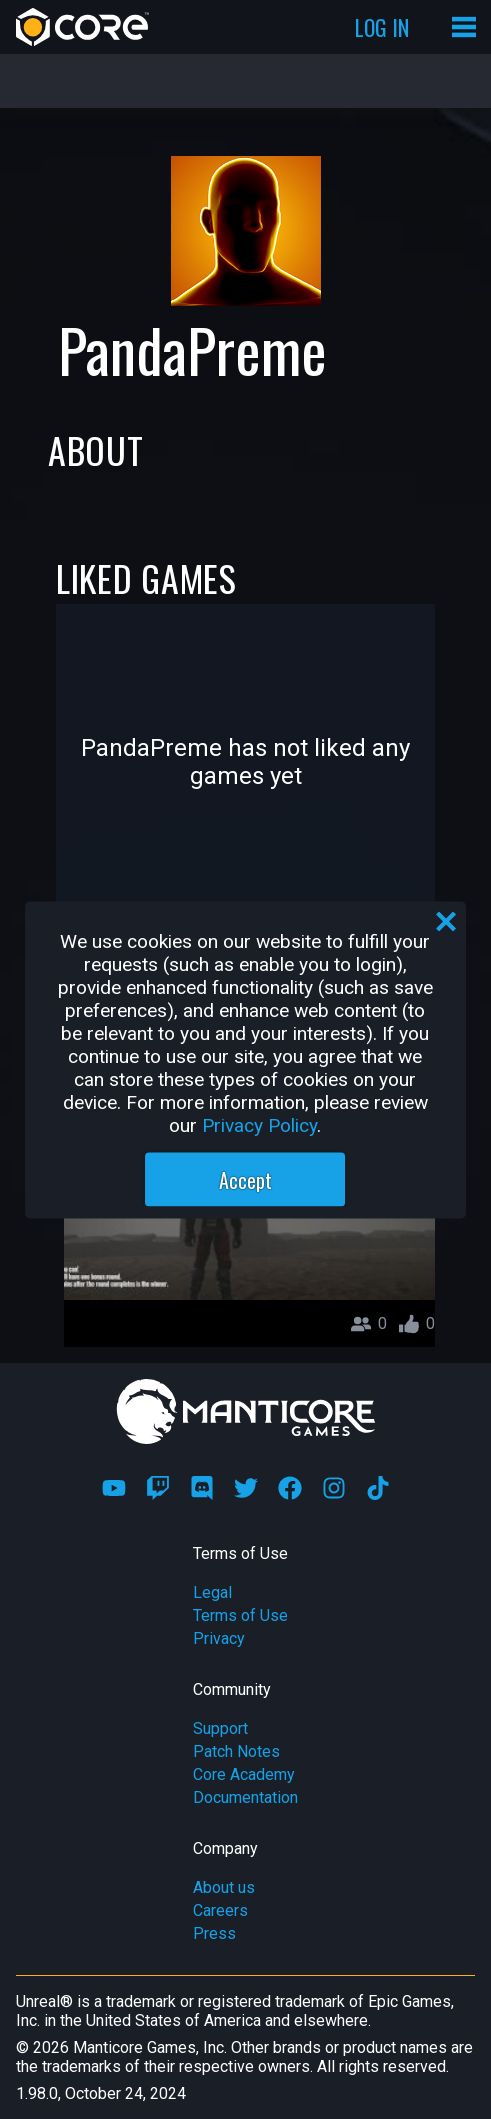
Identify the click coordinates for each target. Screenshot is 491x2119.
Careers (220, 1910)
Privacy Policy (259, 1124)
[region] (246, 1059)
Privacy (219, 1638)
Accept (245, 1179)
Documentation (245, 1797)
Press (214, 1933)
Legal (212, 1592)
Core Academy (244, 1774)
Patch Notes (236, 1751)
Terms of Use (240, 1615)
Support (220, 1728)
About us (224, 1887)
